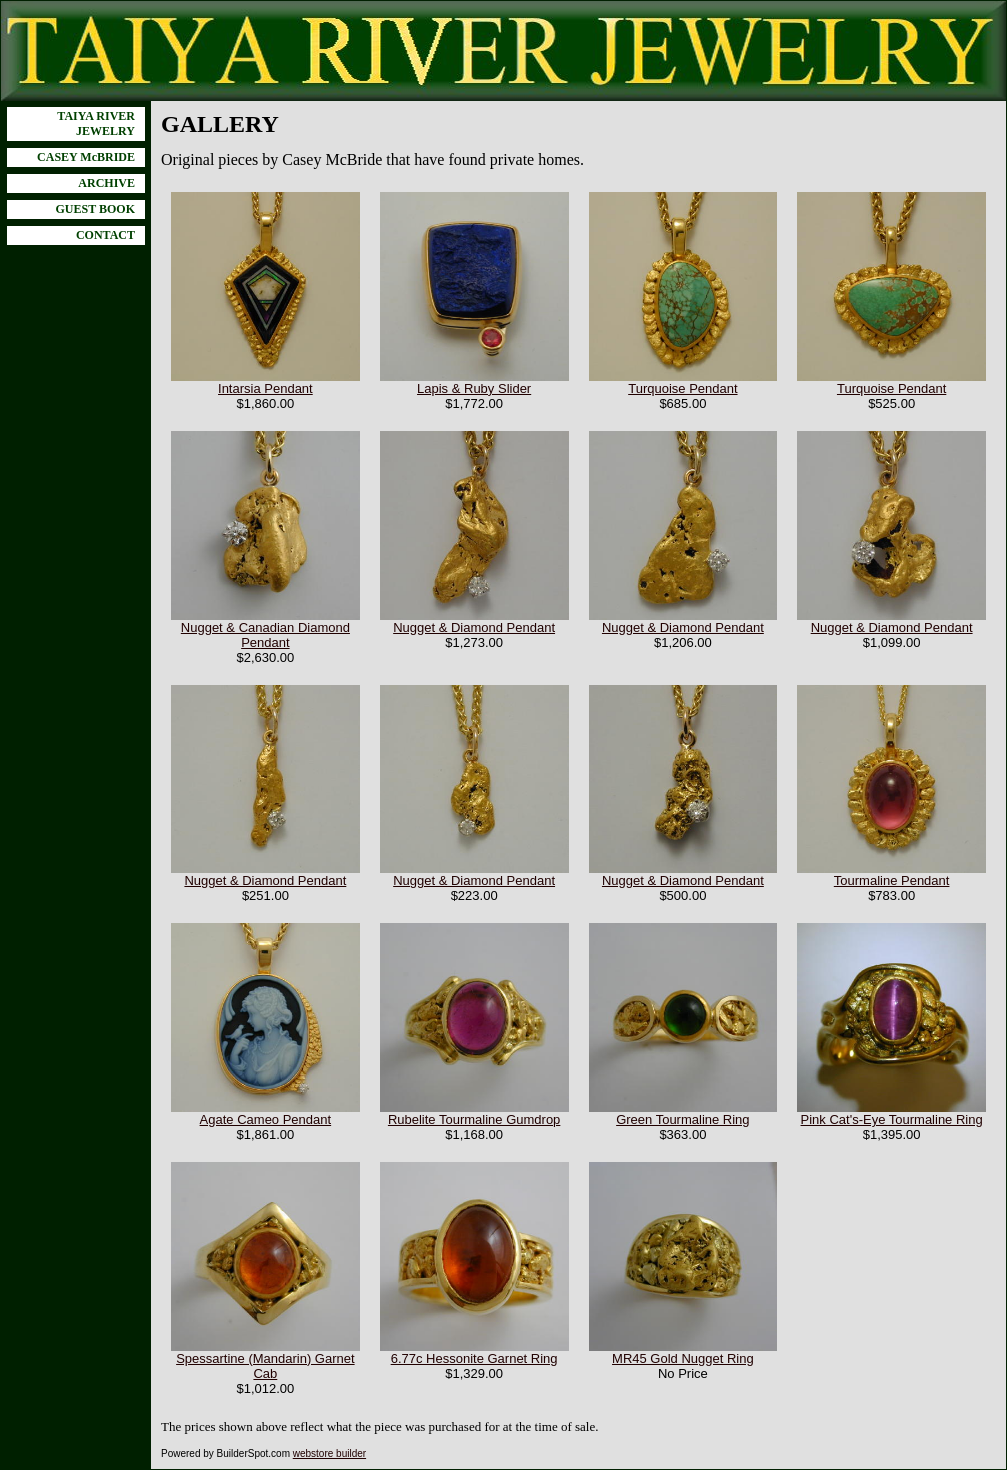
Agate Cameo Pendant (266, 1119)
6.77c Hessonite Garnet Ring (474, 1358)
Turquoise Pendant (682, 388)
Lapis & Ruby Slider (474, 388)
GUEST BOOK (95, 209)
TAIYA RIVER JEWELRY (96, 123)
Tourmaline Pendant (892, 880)
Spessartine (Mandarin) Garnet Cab (265, 1366)
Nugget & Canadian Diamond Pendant (265, 635)
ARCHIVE (106, 183)
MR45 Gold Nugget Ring (683, 1358)
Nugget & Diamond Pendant (474, 627)
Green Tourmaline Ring (682, 1119)
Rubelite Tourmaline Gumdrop (474, 1119)
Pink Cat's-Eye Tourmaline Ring (892, 1119)
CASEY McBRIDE (86, 157)
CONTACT (105, 235)
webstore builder (329, 1453)
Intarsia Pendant (265, 388)
